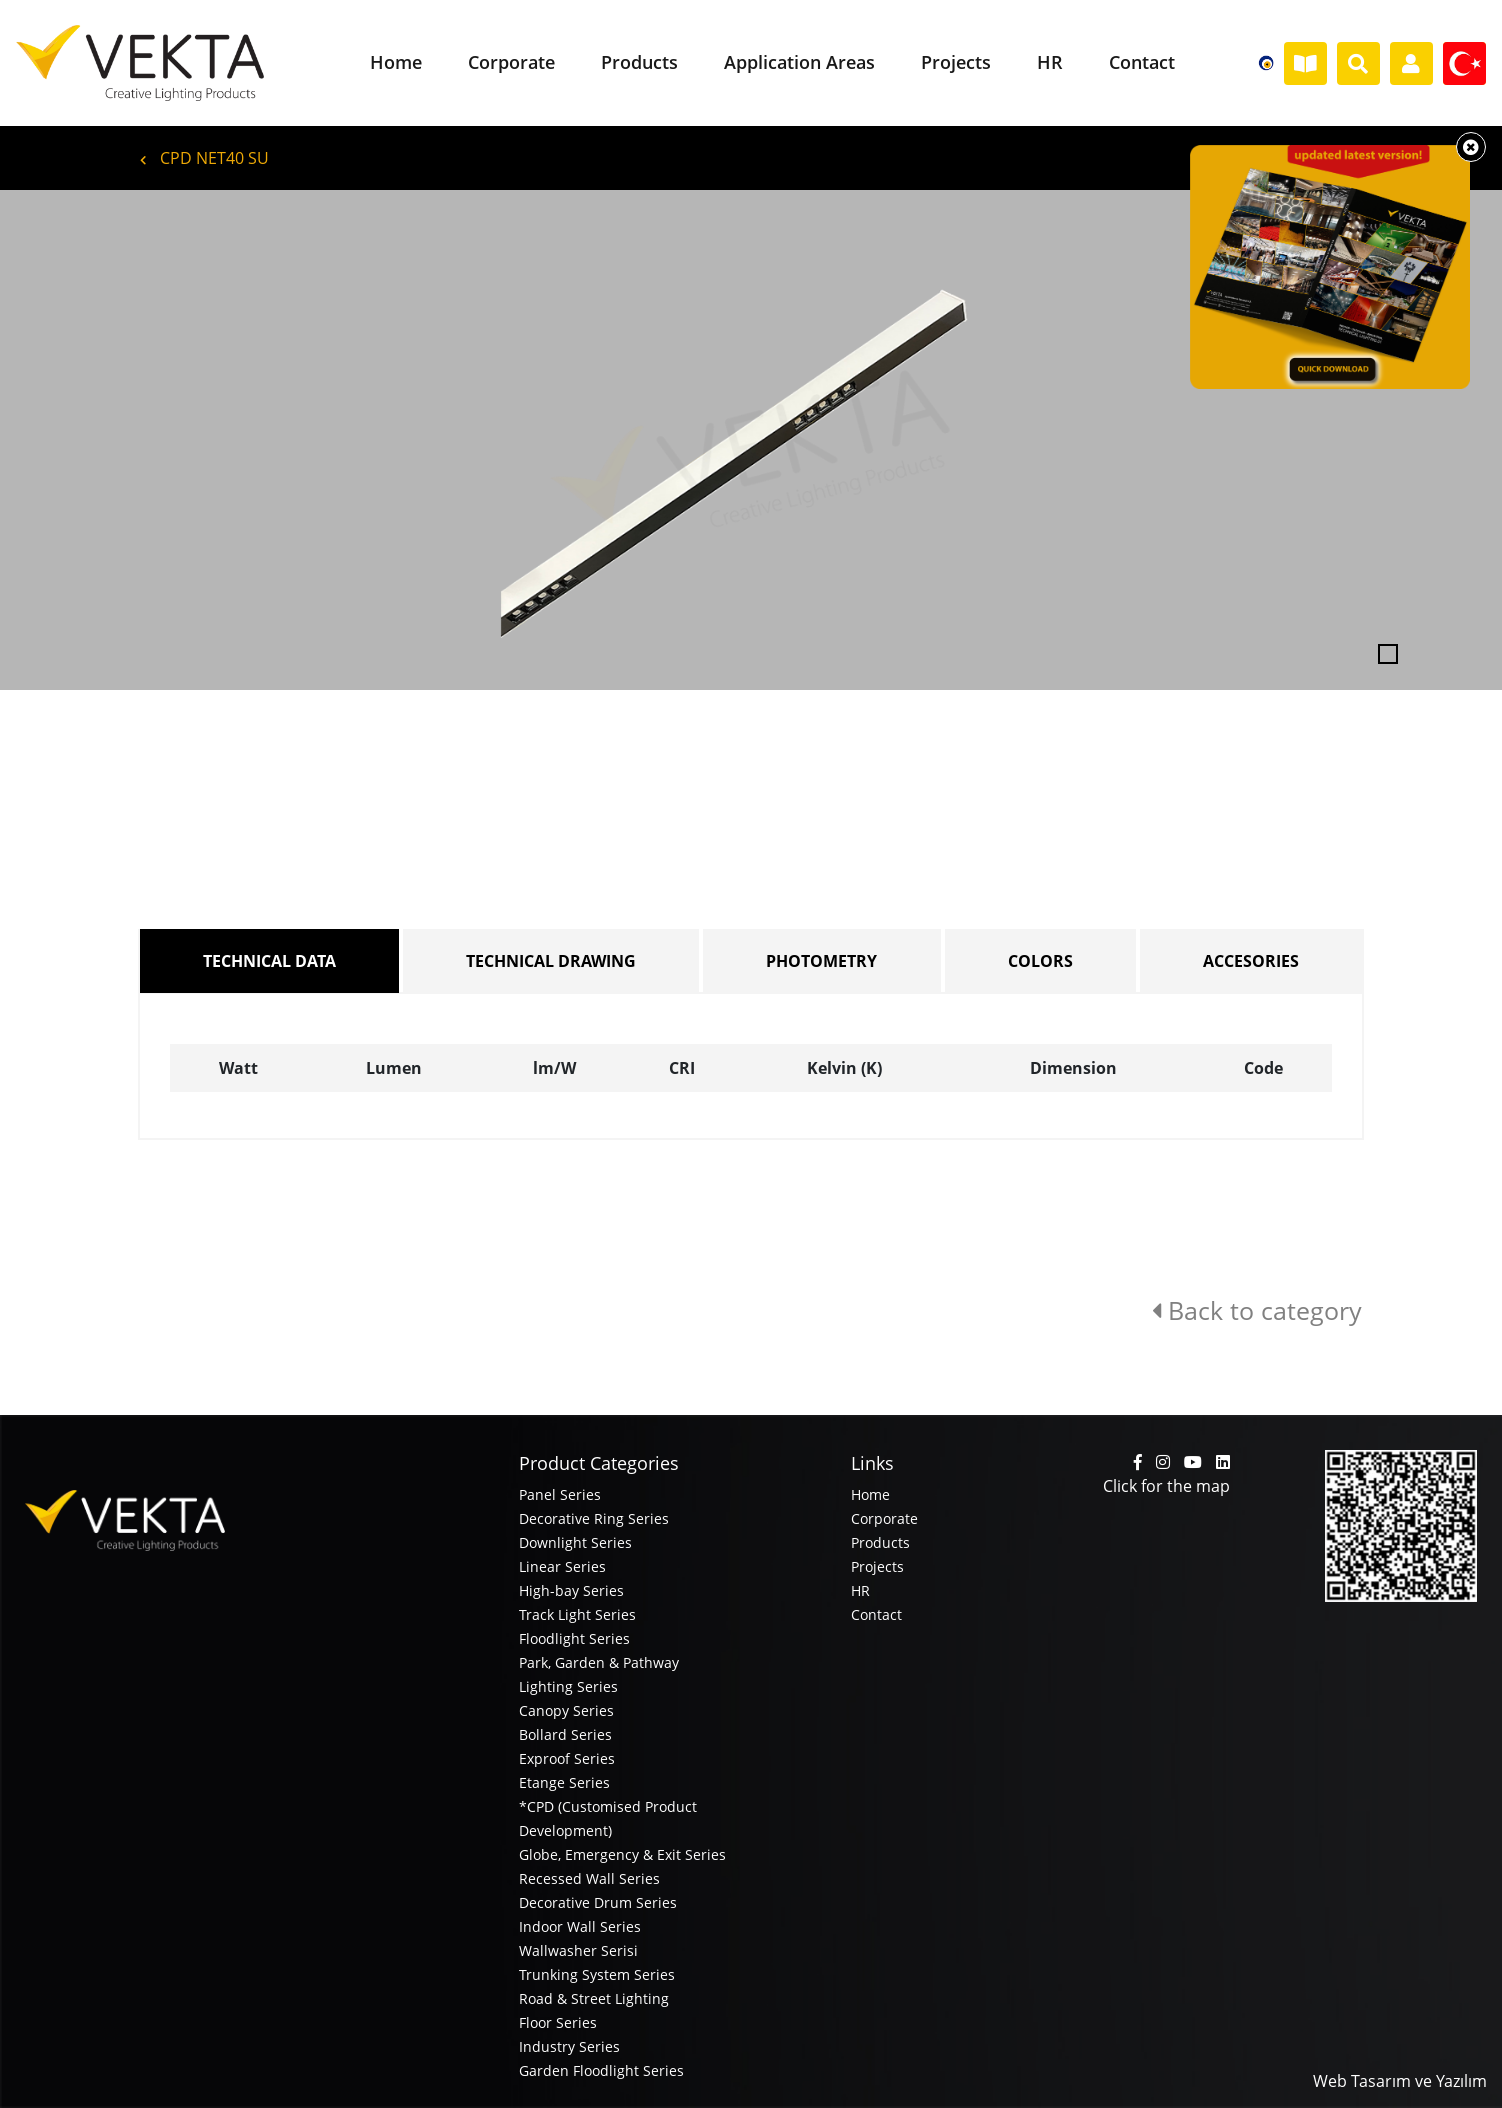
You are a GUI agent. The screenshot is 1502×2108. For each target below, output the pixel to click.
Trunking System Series (597, 1974)
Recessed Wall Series (589, 1878)
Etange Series (564, 1782)
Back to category (1257, 1310)
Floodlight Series (574, 1638)
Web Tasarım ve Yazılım (1400, 2081)
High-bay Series (571, 1590)
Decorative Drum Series (598, 1902)
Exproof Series (567, 1758)
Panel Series (560, 1494)
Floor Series (558, 2022)
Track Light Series (577, 1614)
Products (880, 1542)
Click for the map (1166, 1486)
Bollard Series (565, 1734)
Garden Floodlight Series (601, 2070)
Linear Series (562, 1566)
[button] (112, 440)
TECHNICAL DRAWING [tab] (551, 961)
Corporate (884, 1518)
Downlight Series (575, 1542)
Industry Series (569, 2046)
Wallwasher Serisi (578, 1950)
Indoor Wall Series (580, 1926)
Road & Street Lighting (594, 1998)
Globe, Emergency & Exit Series (622, 1854)
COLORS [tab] (1040, 961)
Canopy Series (566, 1710)
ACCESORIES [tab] (1251, 961)
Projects (877, 1566)
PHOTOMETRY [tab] (821, 961)
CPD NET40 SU (204, 158)
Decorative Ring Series (594, 1518)
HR (860, 1590)
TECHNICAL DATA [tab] (269, 961)
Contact (876, 1614)
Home (870, 1494)
